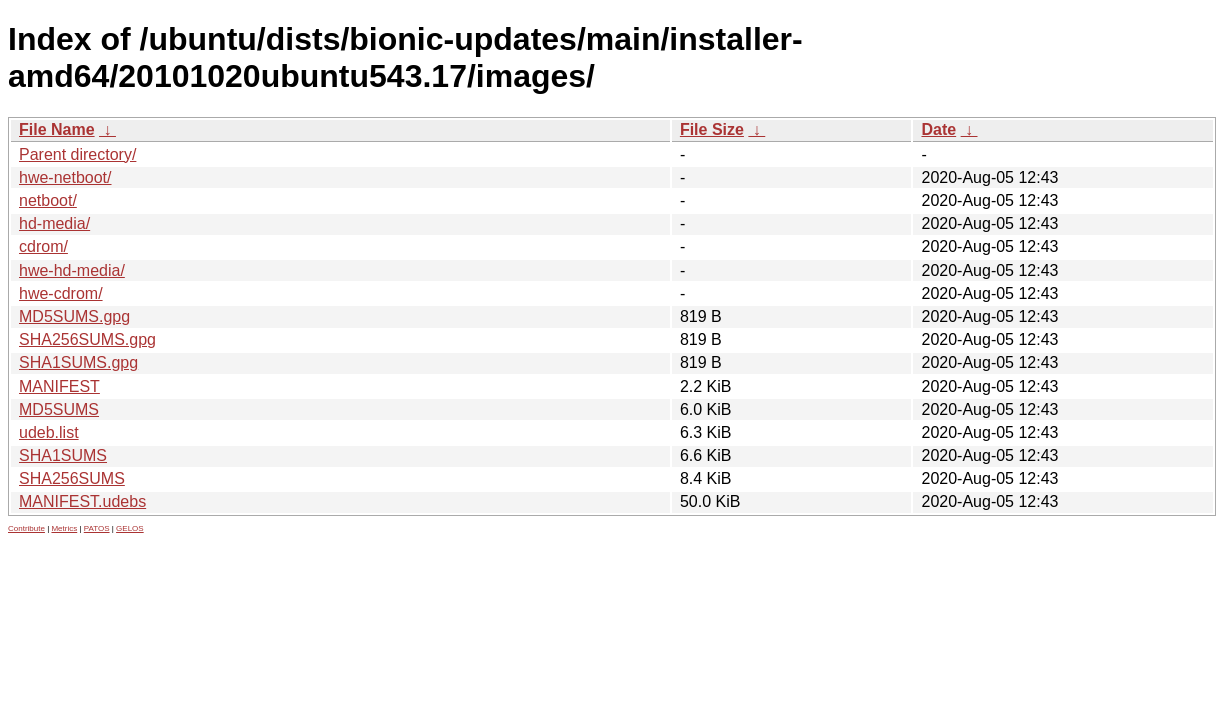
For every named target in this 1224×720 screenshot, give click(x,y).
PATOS (97, 528)
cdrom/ (43, 246)
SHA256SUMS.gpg (87, 339)
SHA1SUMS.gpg (78, 362)
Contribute (26, 528)
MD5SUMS (59, 409)
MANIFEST (59, 386)
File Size (712, 129)
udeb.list (49, 432)
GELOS (130, 528)
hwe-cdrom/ (61, 293)
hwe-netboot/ (65, 177)
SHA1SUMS (63, 455)
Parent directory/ (77, 154)
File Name (57, 129)
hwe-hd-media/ (72, 270)
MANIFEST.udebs (82, 501)
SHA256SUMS (72, 478)
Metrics (64, 528)
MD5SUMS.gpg (74, 316)
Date (938, 129)
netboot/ (48, 200)
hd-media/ (54, 223)
